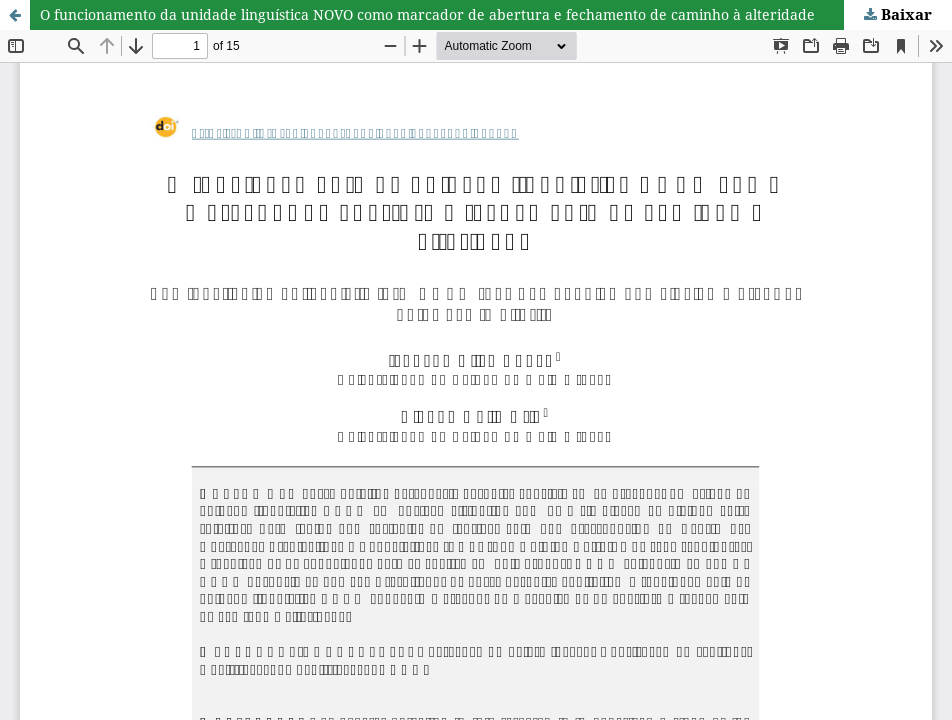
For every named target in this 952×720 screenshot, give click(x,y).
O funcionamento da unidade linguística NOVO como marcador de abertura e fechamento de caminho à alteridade (427, 14)
